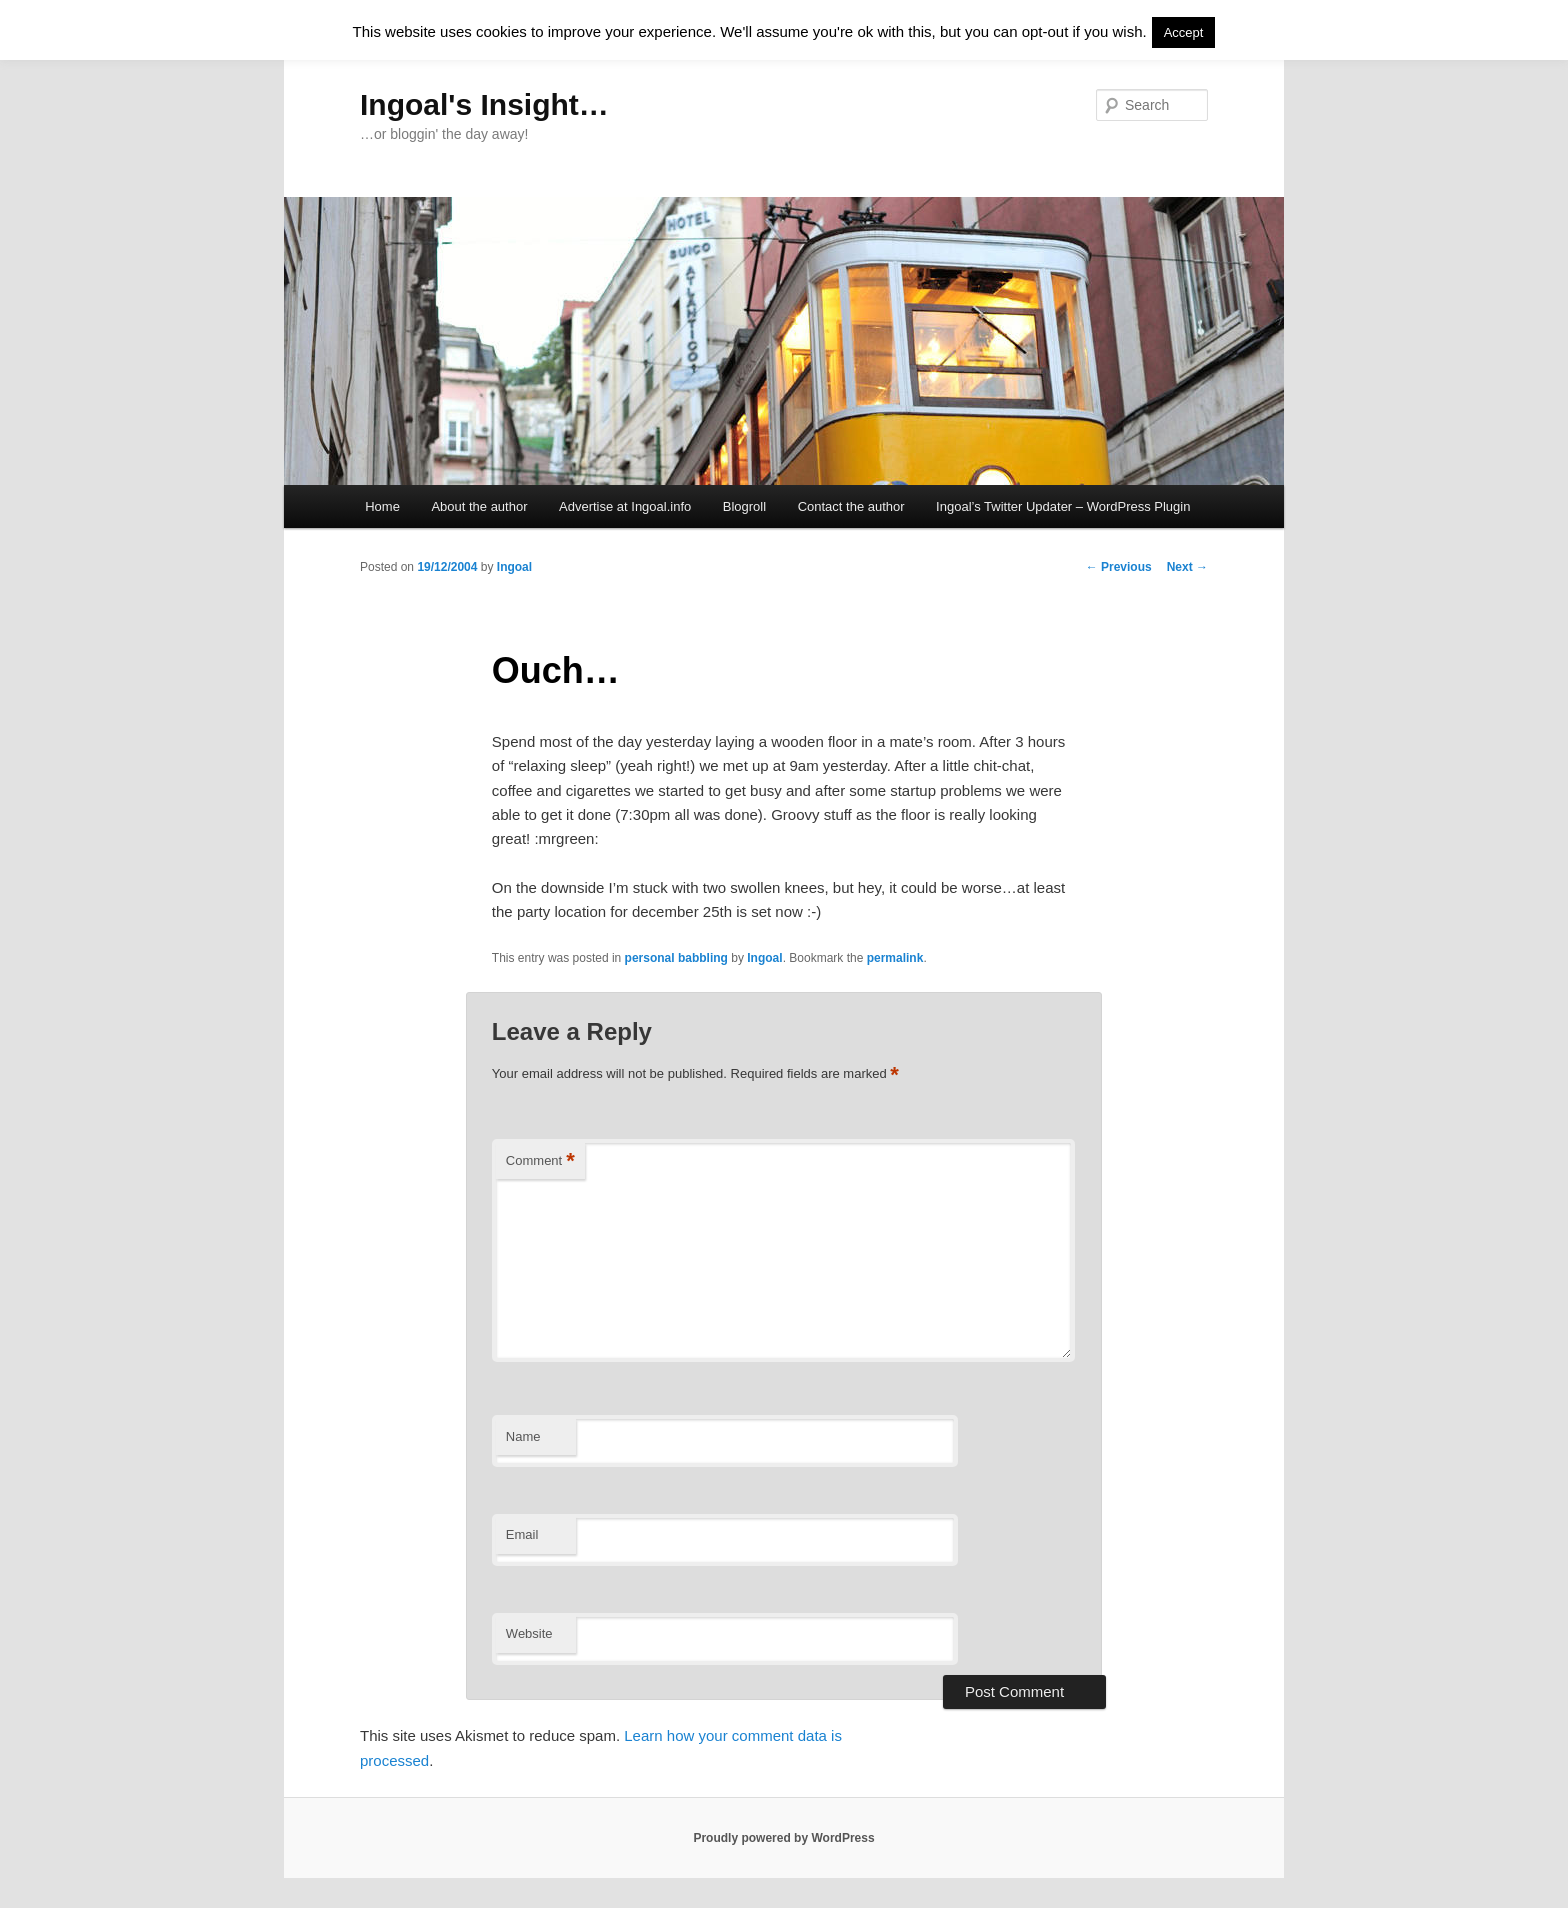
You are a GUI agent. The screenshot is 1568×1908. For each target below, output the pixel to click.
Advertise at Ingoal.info (625, 506)
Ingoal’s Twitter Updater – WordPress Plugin (1063, 506)
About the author (479, 506)
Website (529, 1633)
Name (523, 1436)
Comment (540, 1161)
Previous (1119, 567)
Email (522, 1534)
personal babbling (676, 958)
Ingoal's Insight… (484, 104)
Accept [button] (1184, 32)
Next (1187, 567)
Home (382, 506)
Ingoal (514, 567)
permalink (895, 958)
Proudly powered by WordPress (783, 1838)
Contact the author (851, 506)
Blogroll (744, 506)
